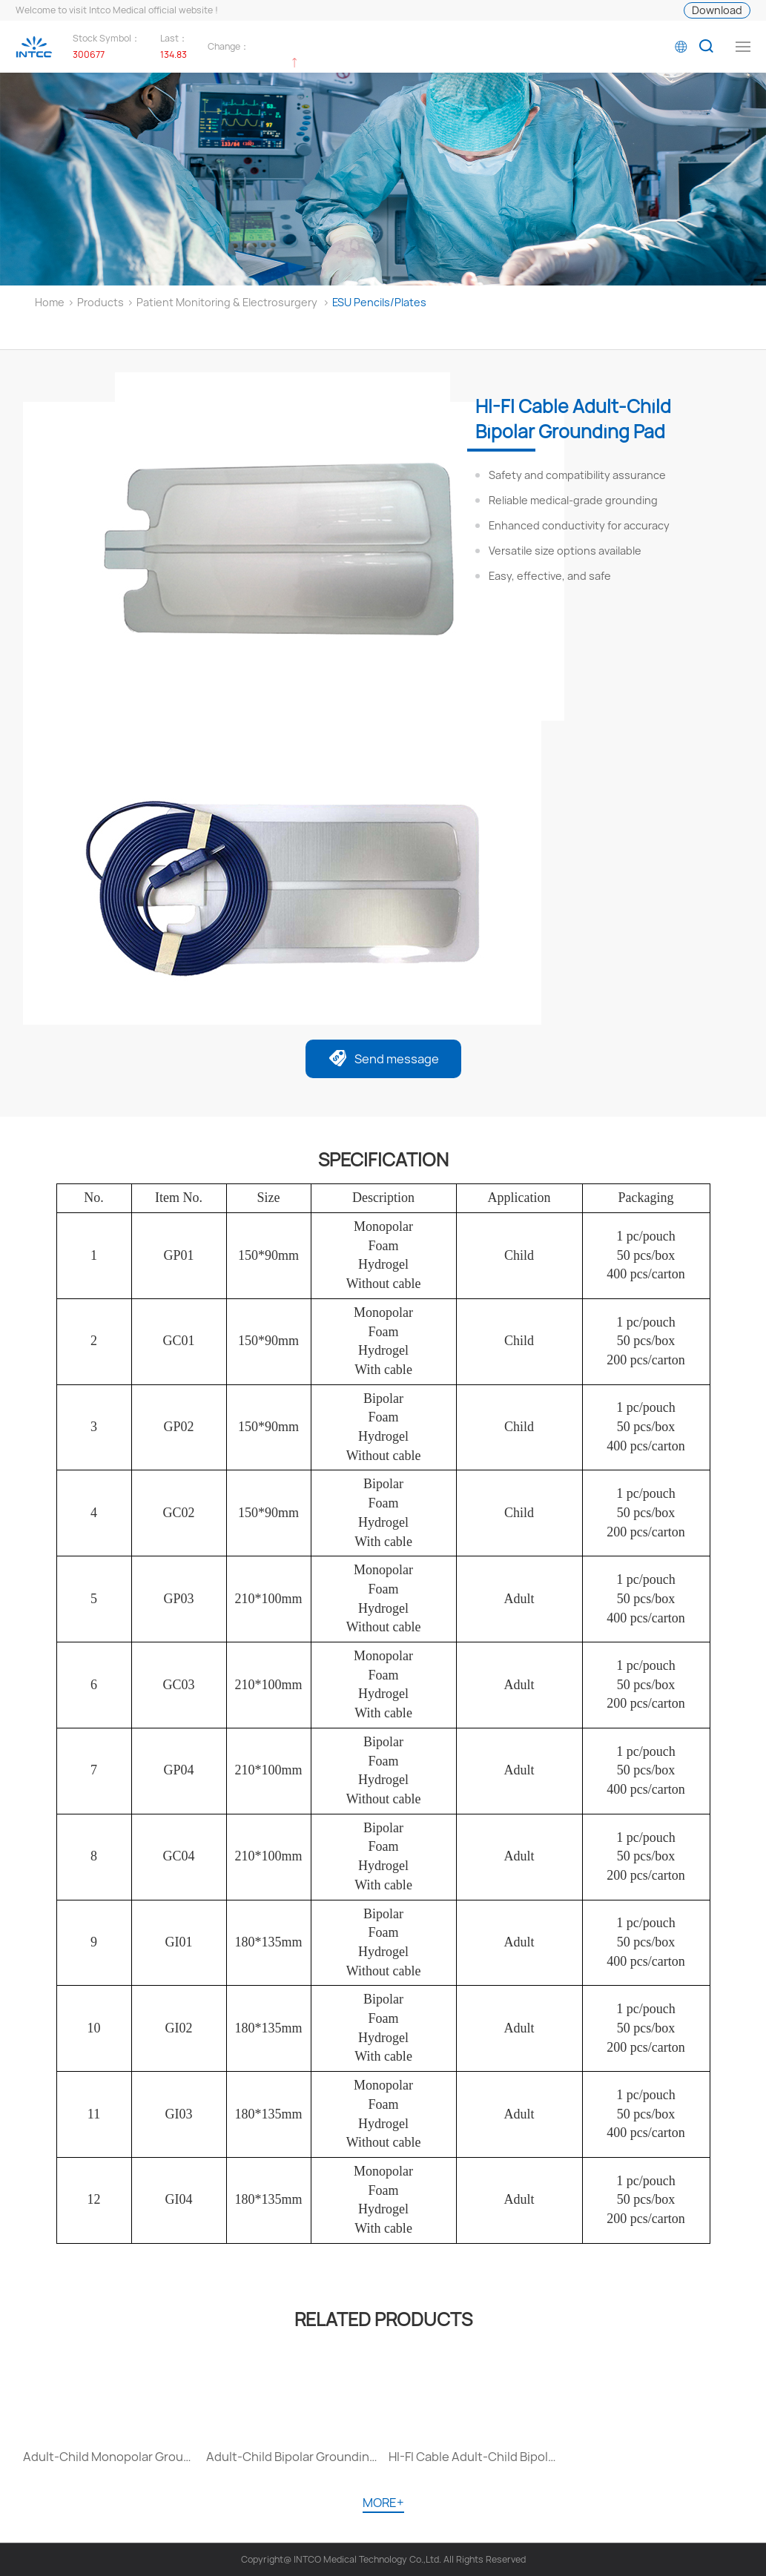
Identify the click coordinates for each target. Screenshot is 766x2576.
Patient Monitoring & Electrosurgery (226, 302)
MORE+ (383, 2502)
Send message (383, 1060)
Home (50, 302)
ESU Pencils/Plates (379, 302)
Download (717, 10)
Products (100, 302)
